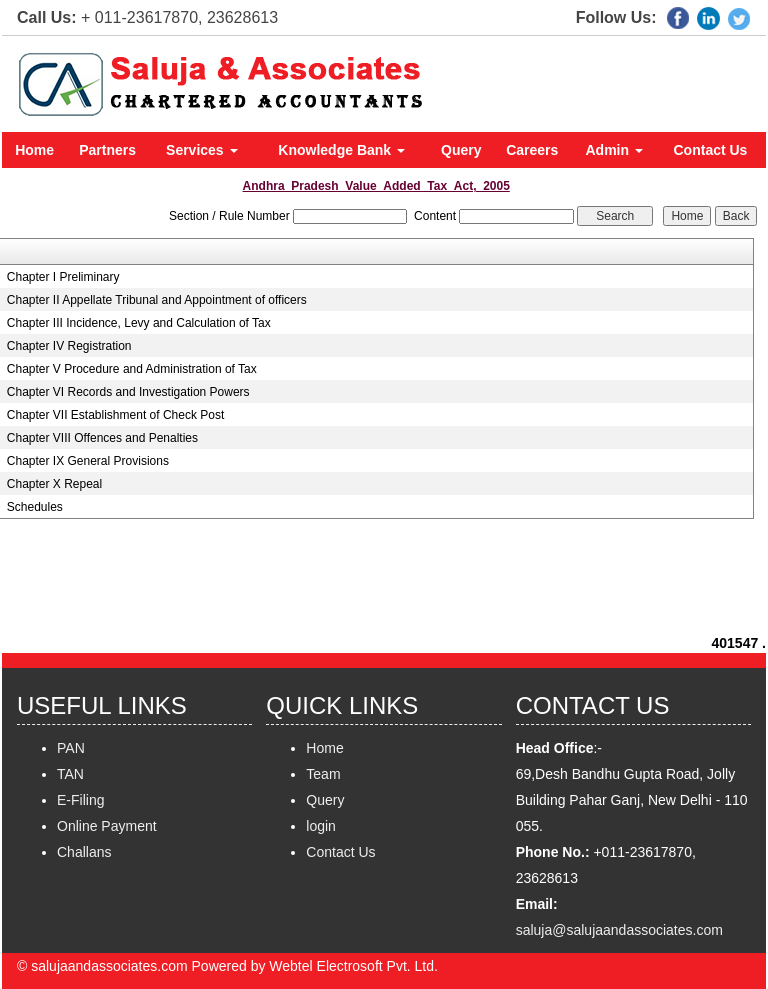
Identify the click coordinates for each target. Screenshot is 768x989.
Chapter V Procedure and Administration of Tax (132, 369)
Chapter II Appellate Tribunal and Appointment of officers (157, 300)
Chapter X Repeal (54, 484)
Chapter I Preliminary (63, 277)
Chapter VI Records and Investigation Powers (128, 392)
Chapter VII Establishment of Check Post (115, 415)
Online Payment (107, 826)
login (321, 826)
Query (461, 150)
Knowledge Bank (341, 150)
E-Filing (80, 800)
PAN (71, 748)
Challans (84, 852)
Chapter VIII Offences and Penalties (102, 438)
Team (323, 774)
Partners (107, 150)
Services (202, 150)
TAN (70, 774)
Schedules (35, 507)
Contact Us (711, 150)
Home (34, 150)
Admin (614, 150)
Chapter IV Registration (69, 346)
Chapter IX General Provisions (88, 461)
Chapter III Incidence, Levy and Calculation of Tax (139, 323)
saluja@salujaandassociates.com (619, 930)
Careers (532, 150)
